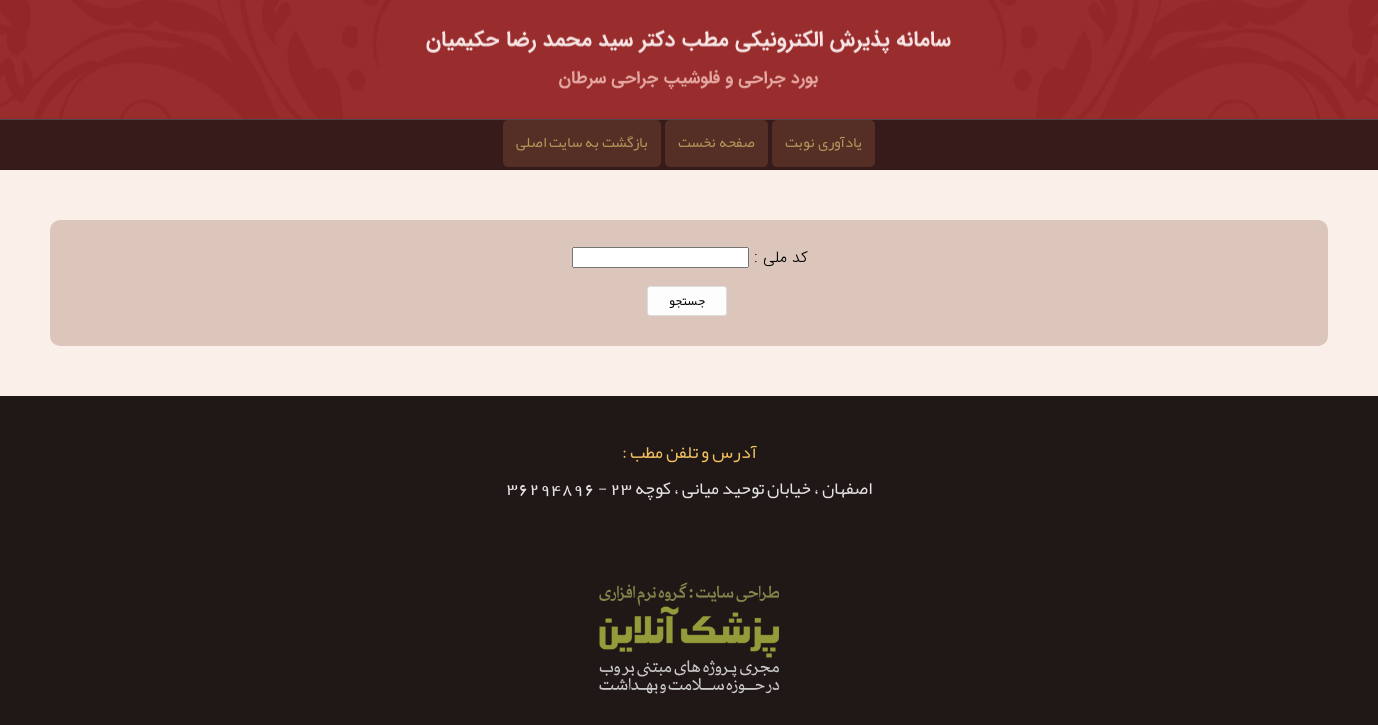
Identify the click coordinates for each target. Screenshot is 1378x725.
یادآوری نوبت (823, 142)
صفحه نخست (716, 142)
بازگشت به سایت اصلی (582, 142)
